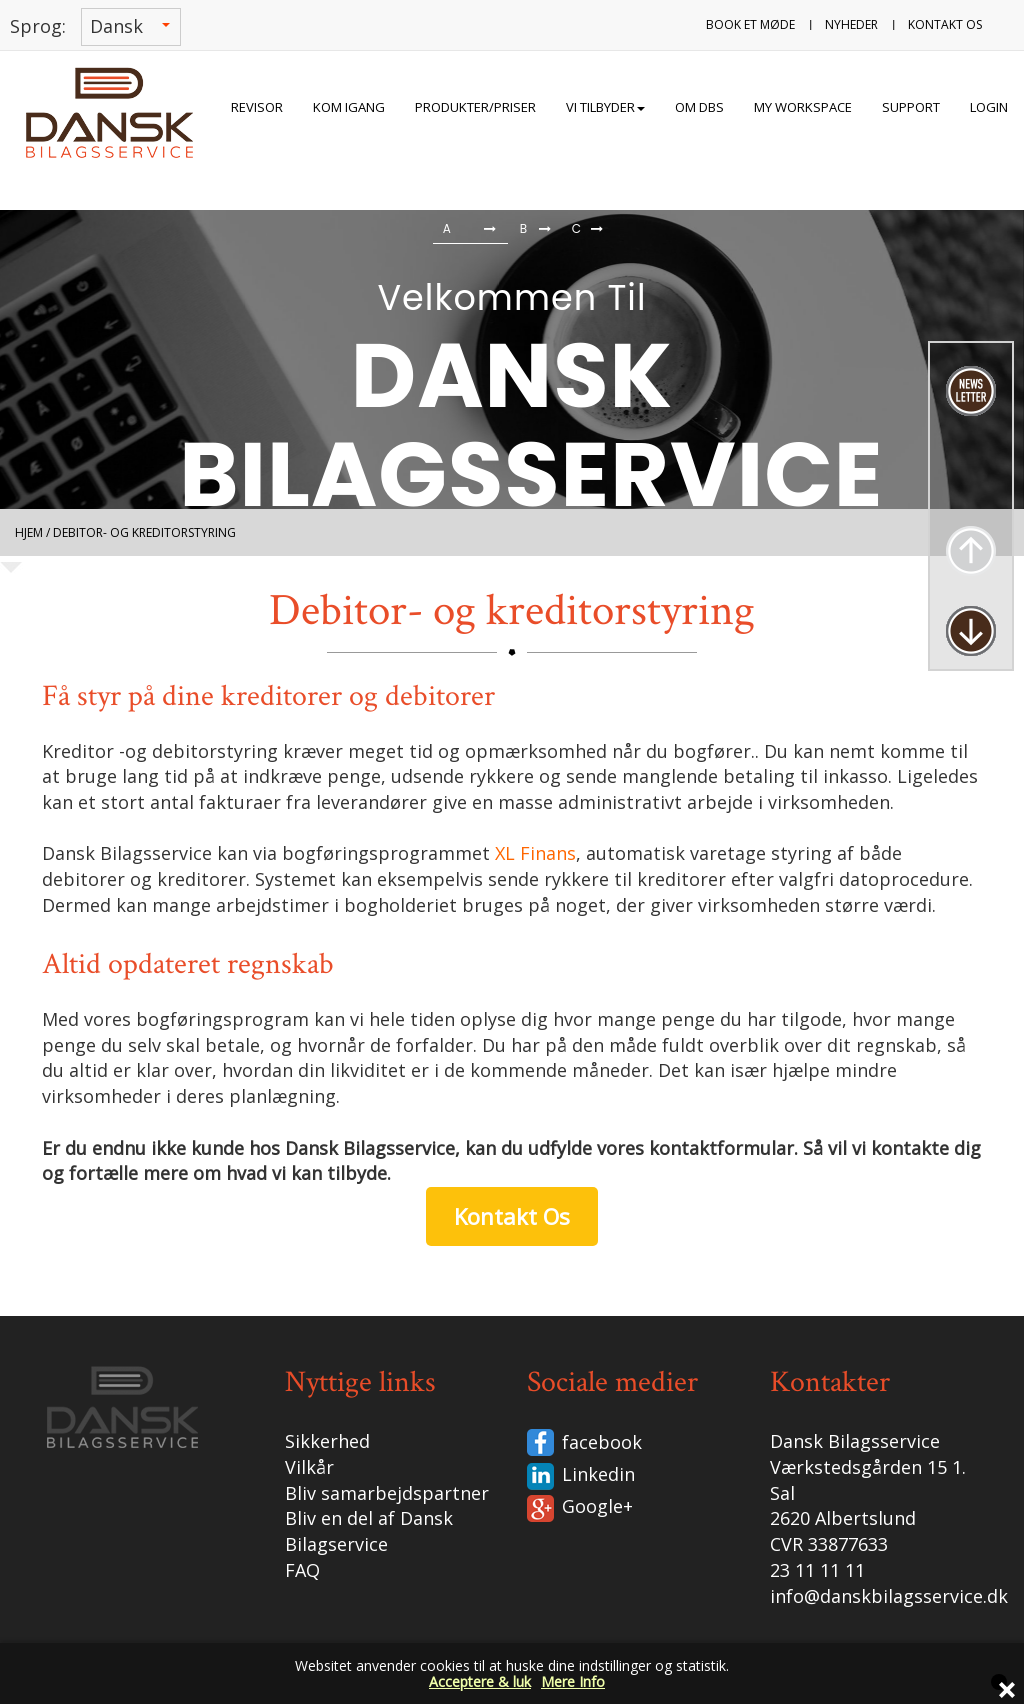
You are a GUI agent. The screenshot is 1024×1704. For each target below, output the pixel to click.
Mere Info (573, 1681)
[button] (47, 231)
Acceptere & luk (480, 1681)
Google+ (597, 1506)
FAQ (302, 1570)
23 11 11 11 (817, 1570)
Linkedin (598, 1474)
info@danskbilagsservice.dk (889, 1596)
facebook (602, 1442)
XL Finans (535, 853)
